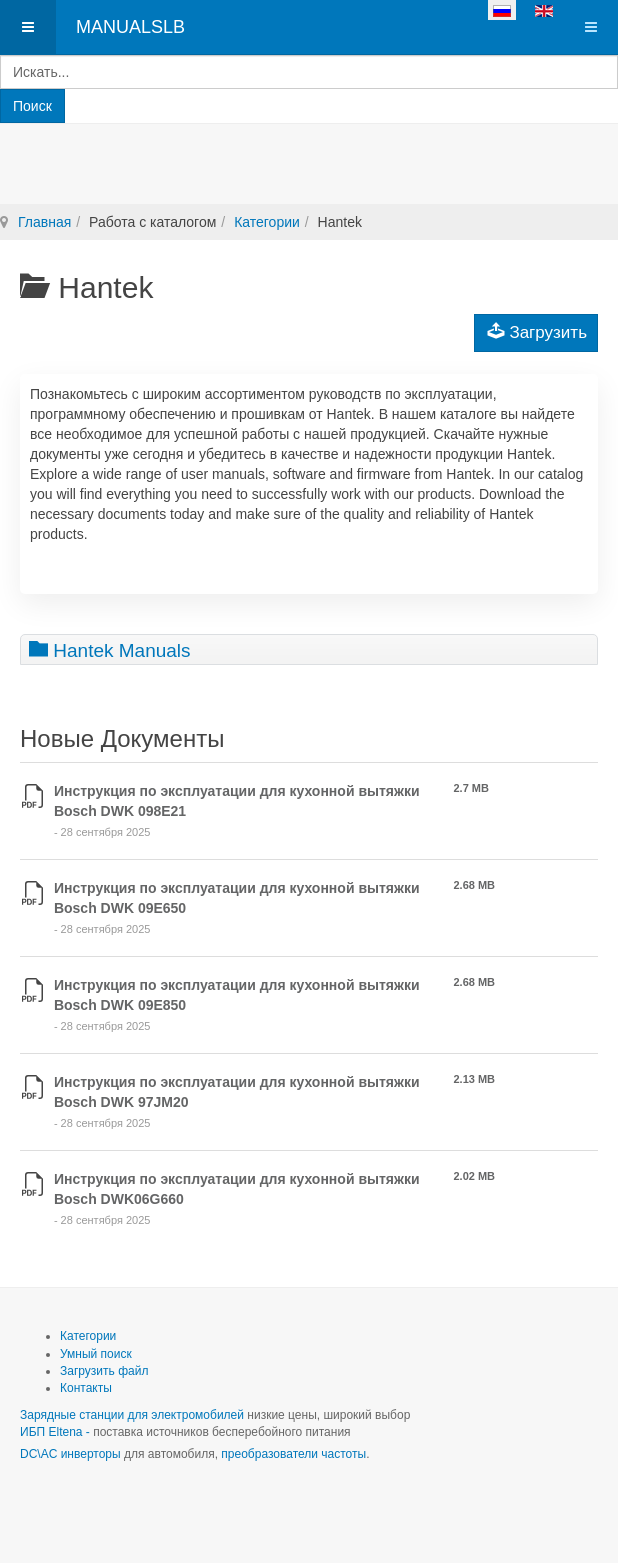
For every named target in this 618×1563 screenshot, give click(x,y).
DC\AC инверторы (70, 1454)
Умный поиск (96, 1354)
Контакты (86, 1388)
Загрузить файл (104, 1371)
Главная (44, 222)
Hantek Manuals (110, 649)
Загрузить (537, 332)
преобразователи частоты (293, 1454)
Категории (267, 222)
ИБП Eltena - (56, 1432)
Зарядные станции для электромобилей (132, 1415)
